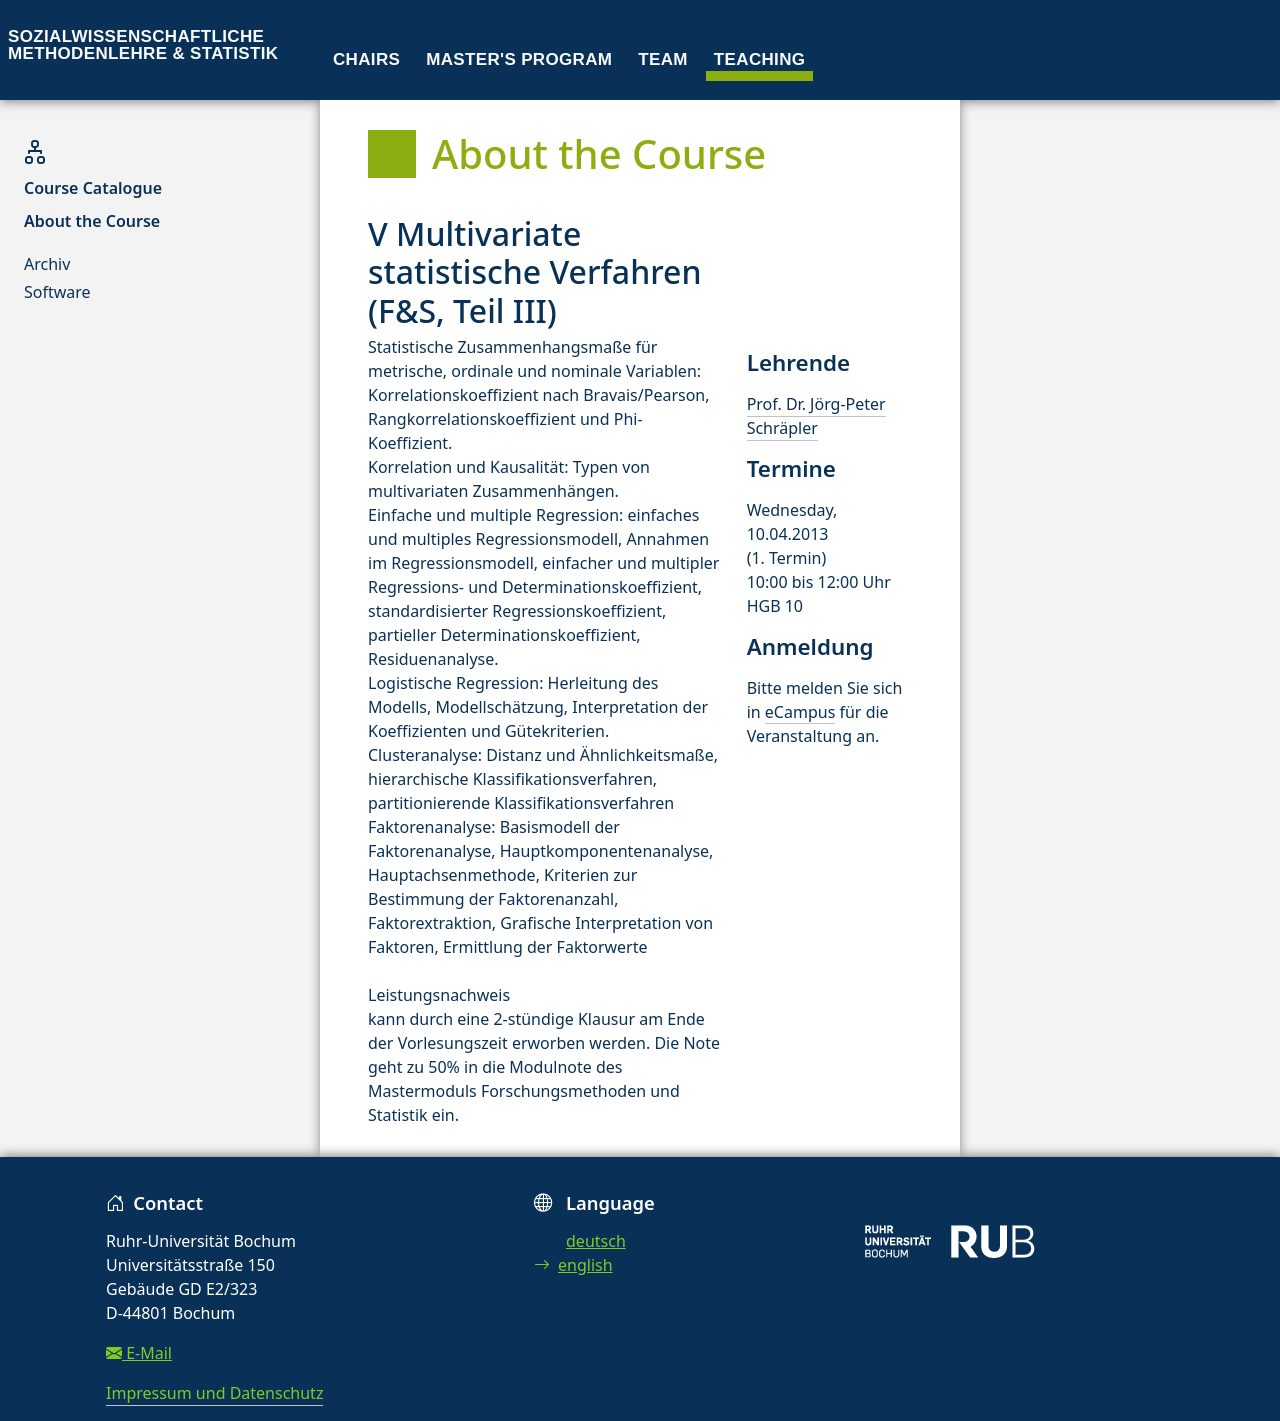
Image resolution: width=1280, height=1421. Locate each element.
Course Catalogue (93, 188)
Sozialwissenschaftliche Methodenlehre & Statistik (143, 45)
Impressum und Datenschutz (214, 1393)
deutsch (596, 1241)
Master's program (519, 59)
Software (57, 292)
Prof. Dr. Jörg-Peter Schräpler (816, 416)
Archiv (47, 264)
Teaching (760, 59)
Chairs (366, 59)
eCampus (800, 712)
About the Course (92, 221)
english (573, 1265)
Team (663, 59)
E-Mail (139, 1353)
